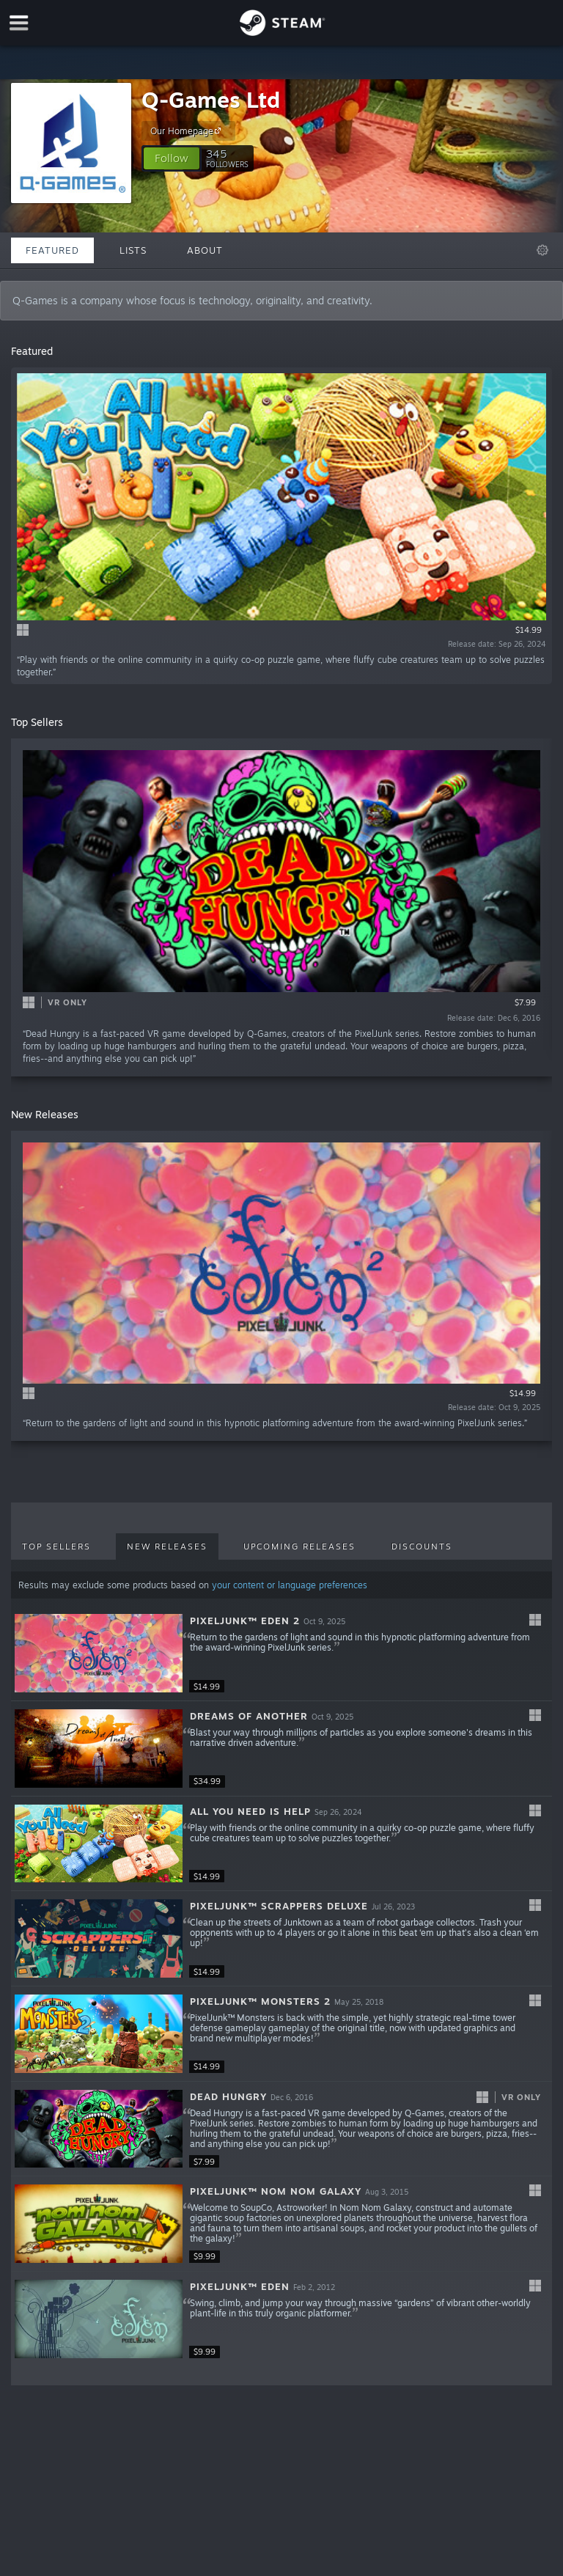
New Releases (167, 1546)
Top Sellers (56, 1546)
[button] (171, 158)
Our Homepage (187, 130)
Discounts (421, 1546)
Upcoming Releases (299, 1546)
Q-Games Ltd (210, 99)
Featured (52, 250)
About (205, 250)
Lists (133, 250)
